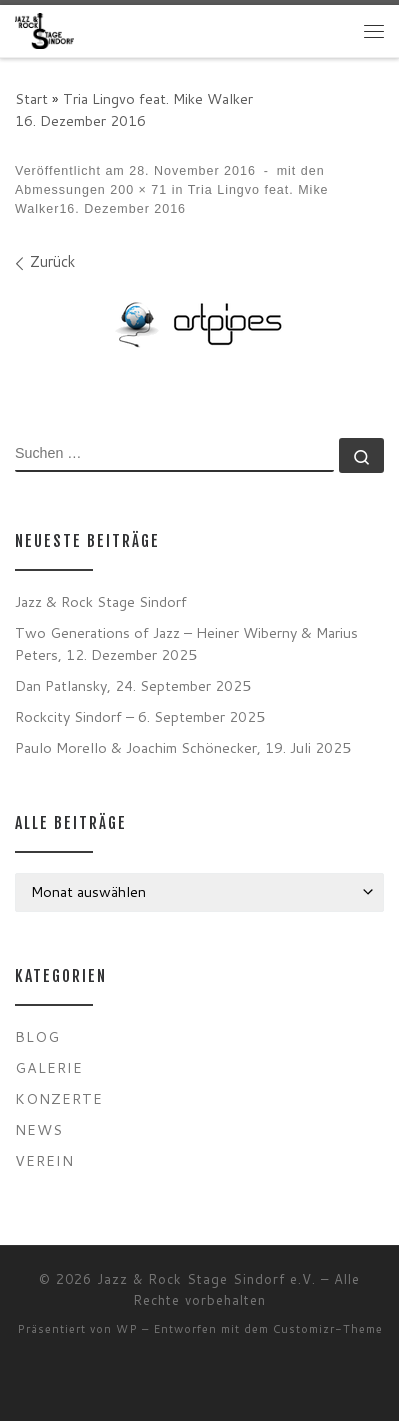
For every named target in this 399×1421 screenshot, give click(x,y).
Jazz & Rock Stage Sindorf (101, 601)
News (39, 1129)
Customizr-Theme (328, 1329)
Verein (44, 1160)
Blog (37, 1036)
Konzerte (59, 1098)
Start (31, 98)
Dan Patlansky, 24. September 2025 (133, 685)
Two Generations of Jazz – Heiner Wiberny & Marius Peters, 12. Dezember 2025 (186, 643)
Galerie (49, 1067)
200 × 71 (136, 190)
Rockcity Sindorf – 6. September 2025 (140, 716)
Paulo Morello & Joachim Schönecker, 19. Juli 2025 (183, 747)
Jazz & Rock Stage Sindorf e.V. (206, 1279)
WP (127, 1329)
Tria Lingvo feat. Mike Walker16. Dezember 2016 (134, 109)
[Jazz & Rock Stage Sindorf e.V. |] (44, 30)
